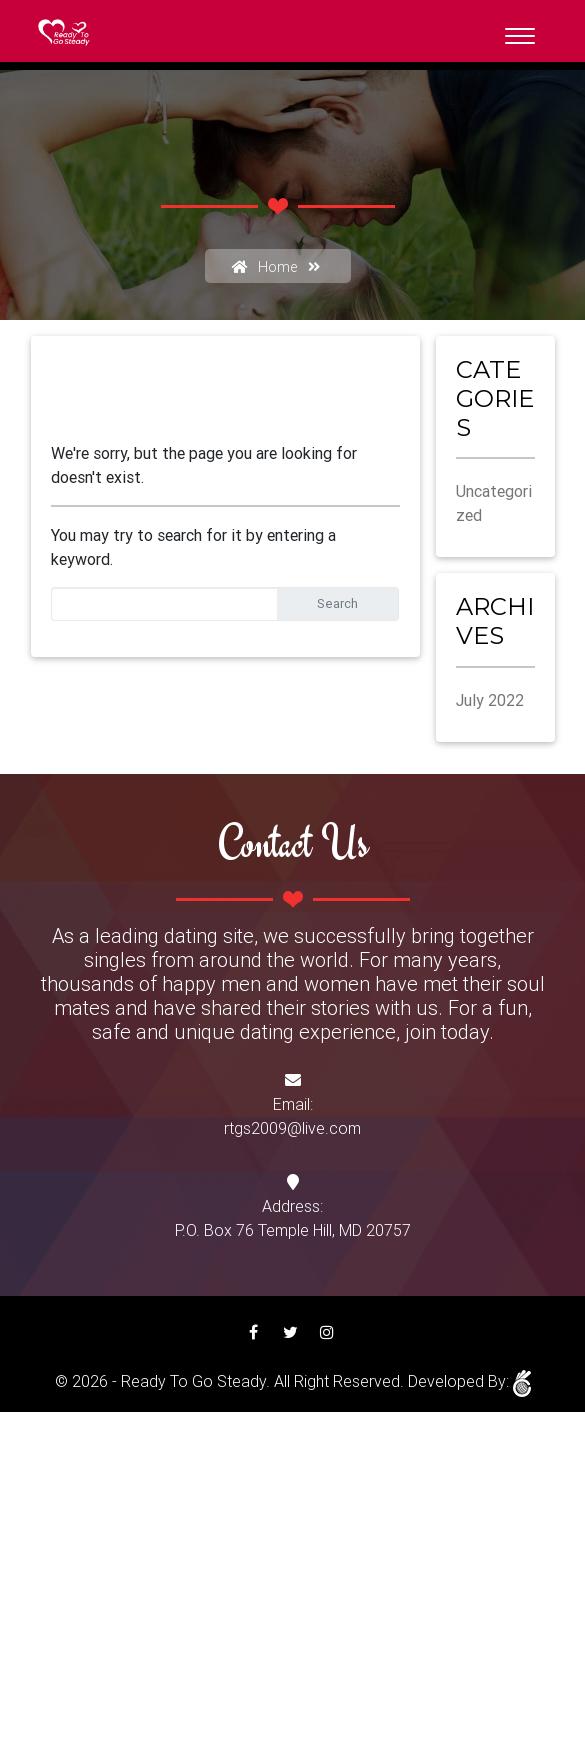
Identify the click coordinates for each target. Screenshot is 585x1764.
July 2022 (490, 700)
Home (261, 267)
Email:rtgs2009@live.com (292, 1116)
